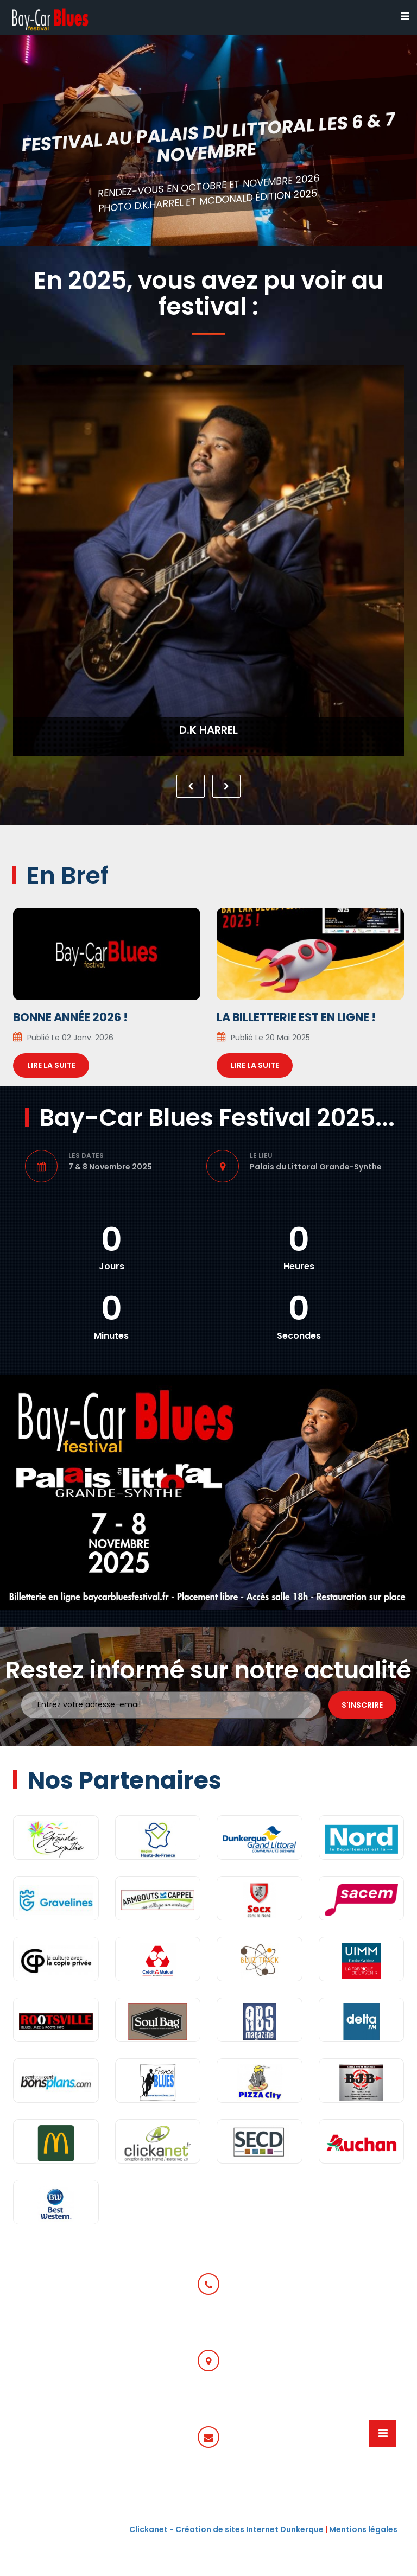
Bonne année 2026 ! (70, 1017)
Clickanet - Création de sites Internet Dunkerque (226, 2529)
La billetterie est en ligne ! (296, 1017)
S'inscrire (362, 1705)
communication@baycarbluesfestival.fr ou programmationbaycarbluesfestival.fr (208, 2486)
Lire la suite (51, 1065)
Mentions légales (363, 2529)
